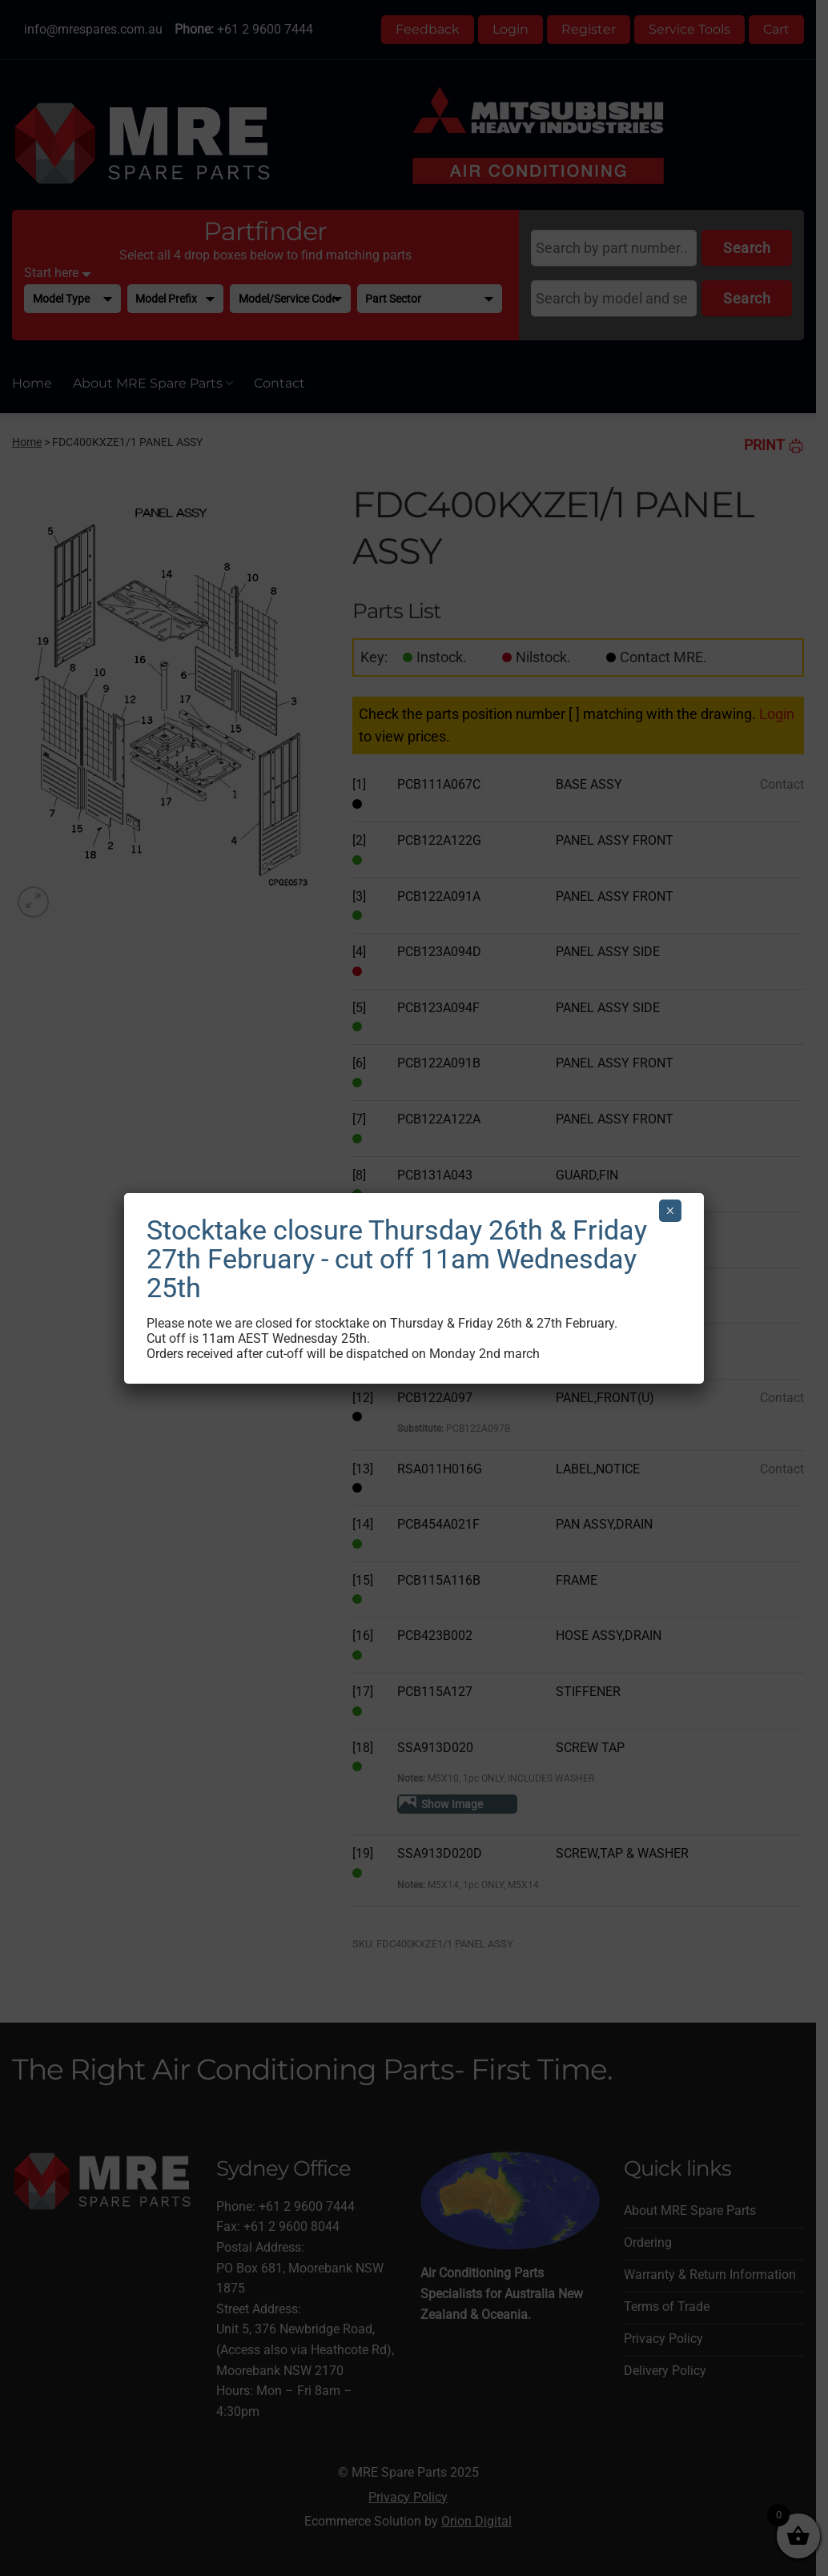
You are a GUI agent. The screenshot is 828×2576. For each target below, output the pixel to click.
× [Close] (669, 1211)
